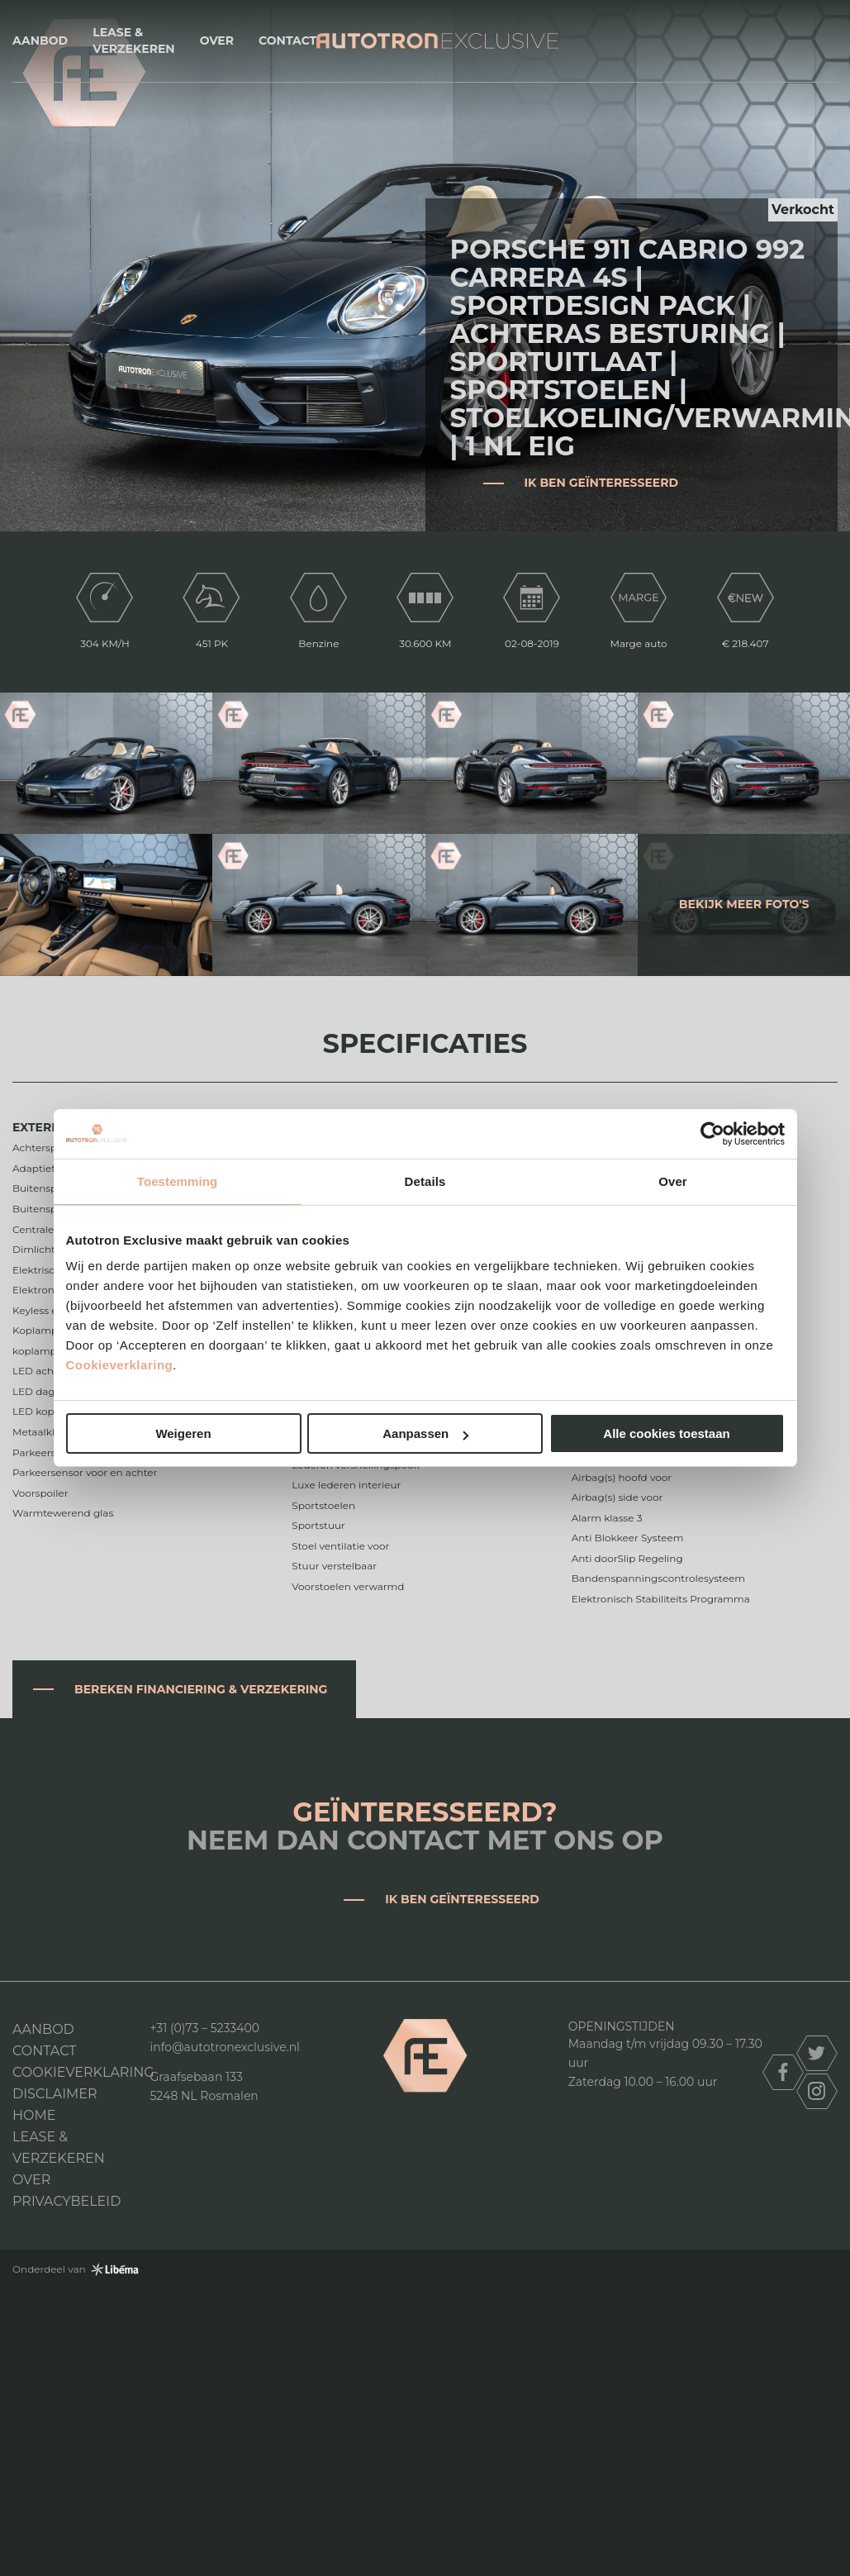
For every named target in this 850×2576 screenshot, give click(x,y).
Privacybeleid (66, 2201)
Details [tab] (425, 1181)
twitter (817, 2053)
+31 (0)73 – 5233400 (205, 2028)
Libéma (115, 2269)
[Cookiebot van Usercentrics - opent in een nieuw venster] (712, 1133)
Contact (287, 40)
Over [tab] (672, 1181)
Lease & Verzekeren (133, 40)
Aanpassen (425, 1433)
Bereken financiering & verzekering (200, 1689)
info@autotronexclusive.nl (225, 2047)
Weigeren (183, 1433)
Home (33, 2115)
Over (217, 40)
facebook (783, 2072)
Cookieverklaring (119, 1365)
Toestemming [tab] (177, 1181)
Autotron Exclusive (437, 41)
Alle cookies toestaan (666, 1433)
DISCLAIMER (54, 2094)
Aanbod (40, 40)
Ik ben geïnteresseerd (602, 482)
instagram (817, 2091)
